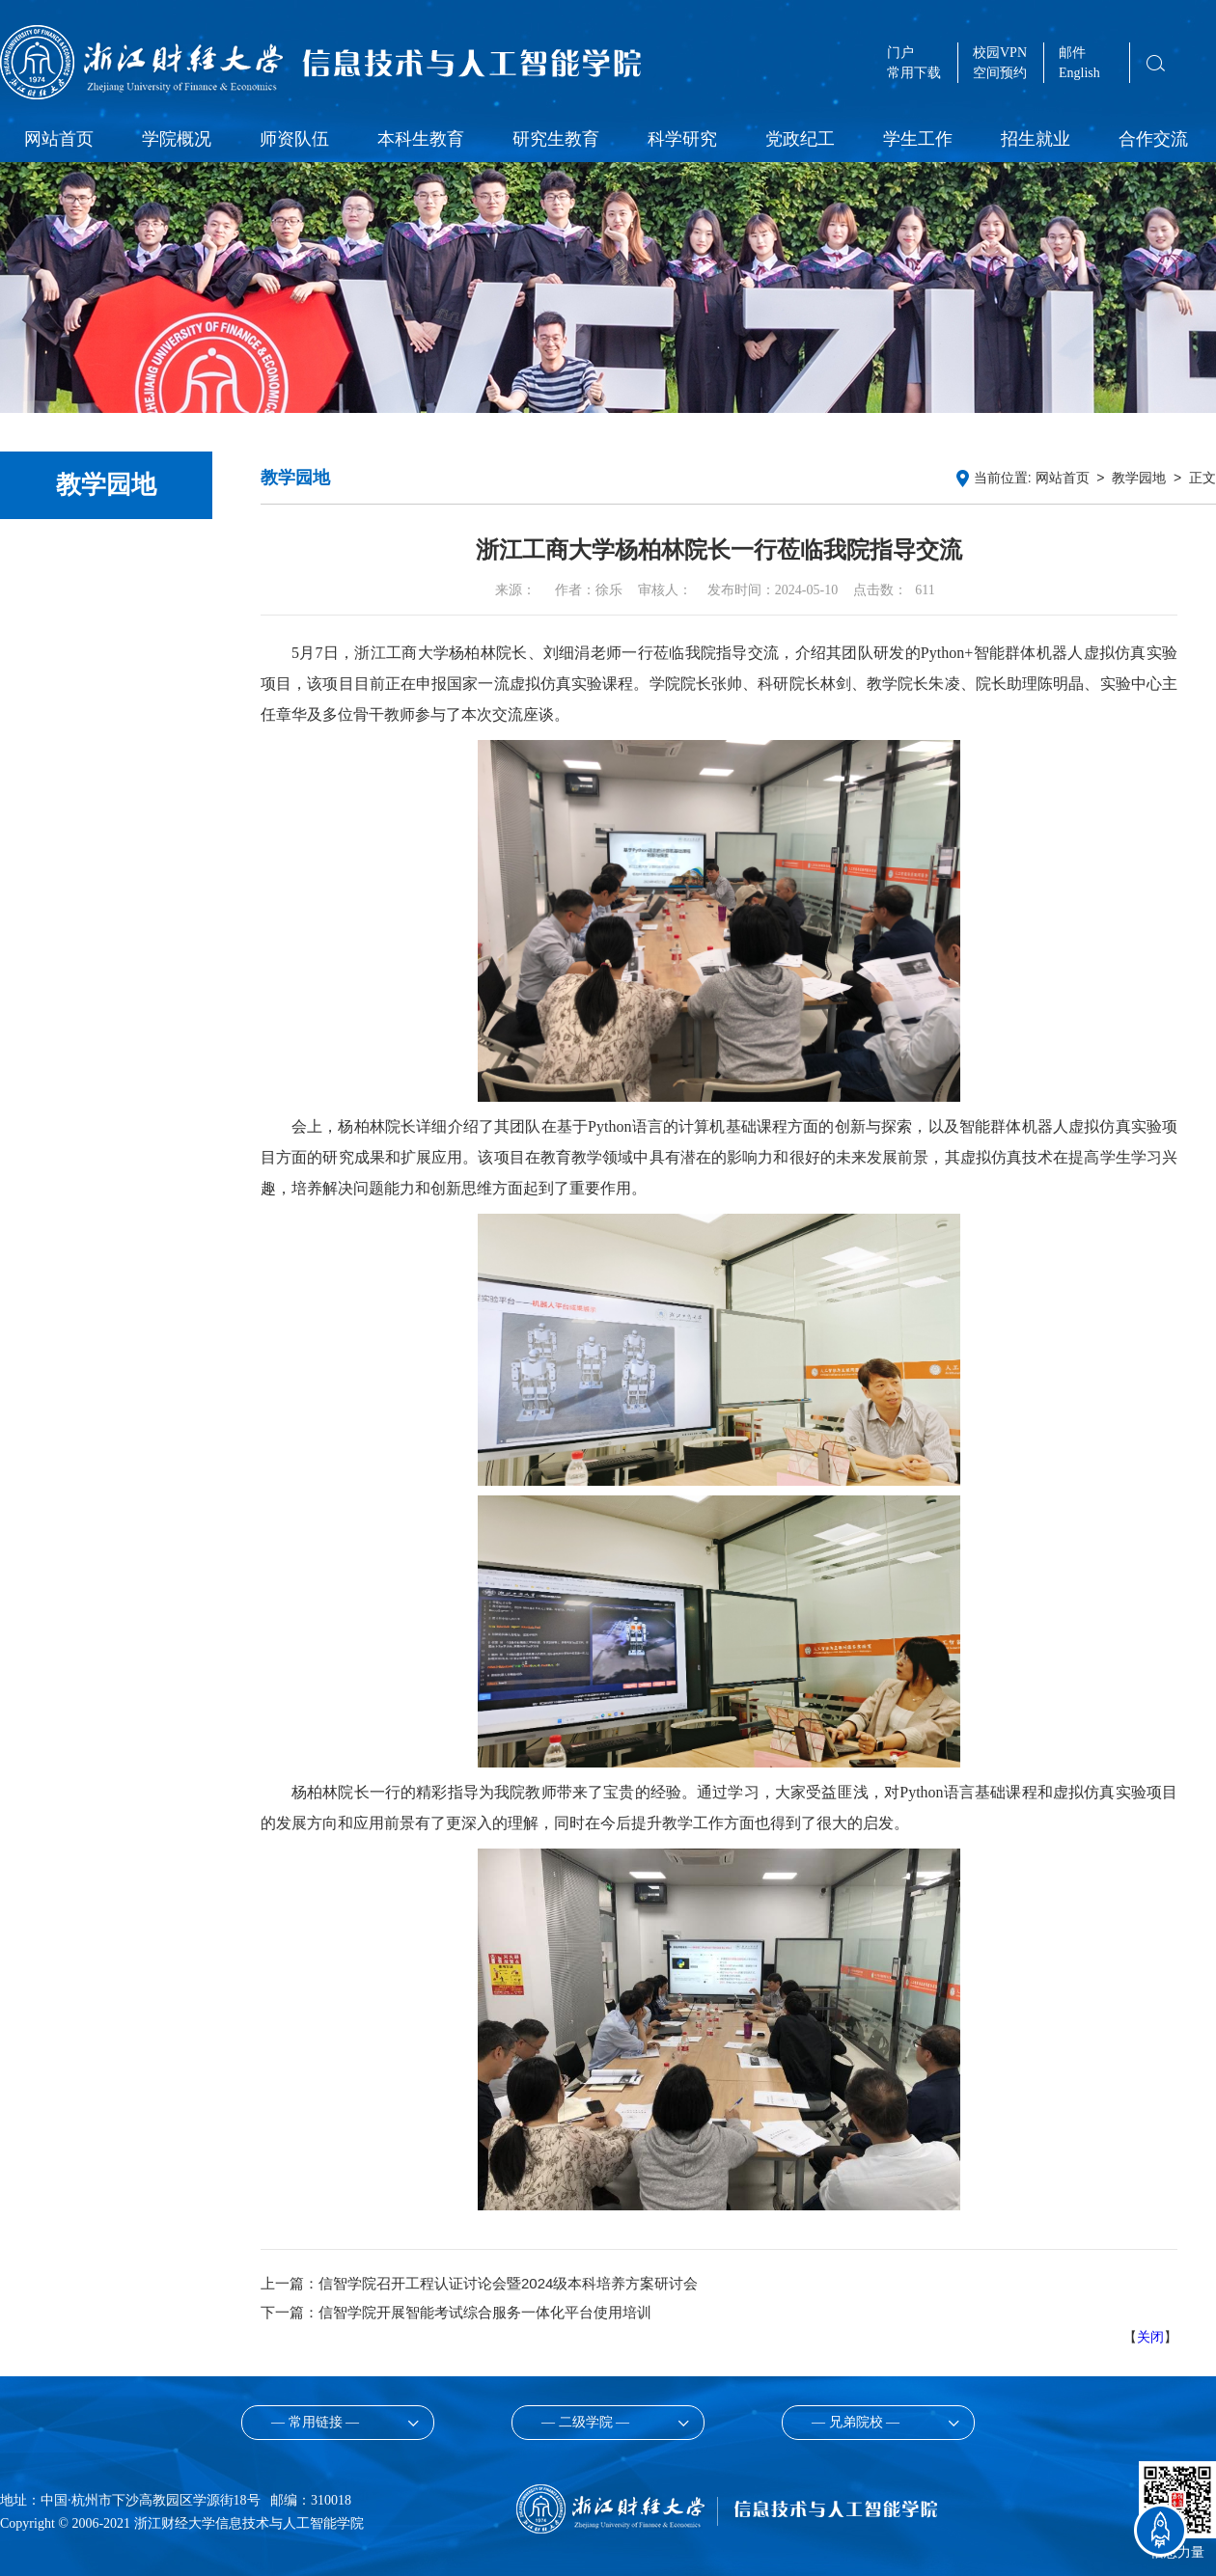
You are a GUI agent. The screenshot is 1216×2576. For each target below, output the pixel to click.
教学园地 (1139, 478)
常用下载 (914, 73)
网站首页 (59, 139)
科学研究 (682, 139)
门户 (900, 52)
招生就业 (1035, 139)
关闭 (1150, 2336)
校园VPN (1000, 52)
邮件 (1072, 52)
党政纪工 (800, 139)
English (1079, 73)
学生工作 (918, 139)
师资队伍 (294, 139)
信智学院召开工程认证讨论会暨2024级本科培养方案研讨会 (508, 2283)
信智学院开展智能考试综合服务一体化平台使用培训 (484, 2312)
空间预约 (1000, 73)
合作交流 (1153, 139)
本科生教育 (420, 139)
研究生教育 (555, 139)
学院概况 (176, 139)
